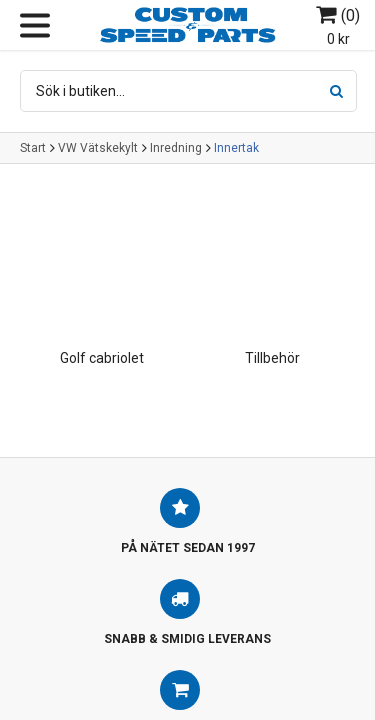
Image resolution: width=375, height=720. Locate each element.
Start (33, 148)
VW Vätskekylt (98, 148)
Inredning (176, 148)
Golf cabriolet (102, 358)
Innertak (236, 148)
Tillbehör (272, 358)
